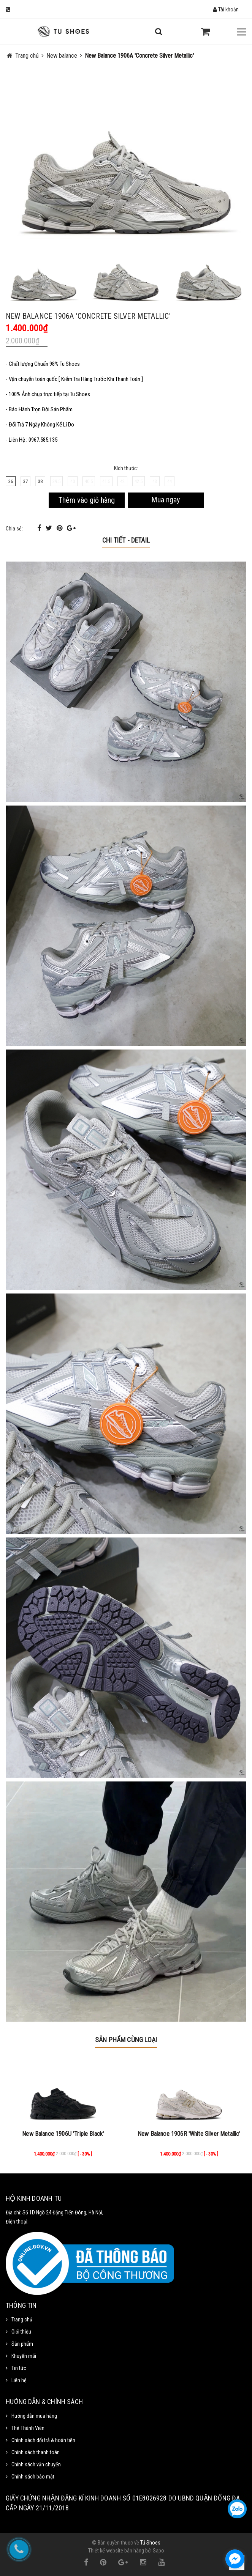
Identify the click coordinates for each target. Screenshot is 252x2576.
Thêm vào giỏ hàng (87, 500)
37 (25, 481)
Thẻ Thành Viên (27, 2428)
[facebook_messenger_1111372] (234, 2558)
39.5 (56, 481)
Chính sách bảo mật (32, 2477)
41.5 (106, 481)
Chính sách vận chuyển (36, 2464)
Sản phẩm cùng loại (126, 2040)
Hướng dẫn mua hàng (34, 2416)
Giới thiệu (21, 2332)
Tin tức (18, 2368)
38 (40, 481)
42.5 (139, 481)
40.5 (89, 481)
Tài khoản (226, 9)
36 (10, 481)
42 (122, 481)
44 (169, 481)
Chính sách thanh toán (35, 2452)
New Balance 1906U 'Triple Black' (63, 2133)
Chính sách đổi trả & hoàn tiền (43, 2440)
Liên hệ (19, 2380)
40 (72, 481)
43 (154, 481)
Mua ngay (165, 499)
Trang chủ (21, 2319)
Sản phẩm (22, 2344)
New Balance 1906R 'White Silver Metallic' (189, 2133)
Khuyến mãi (23, 2356)
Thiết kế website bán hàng (116, 2551)
